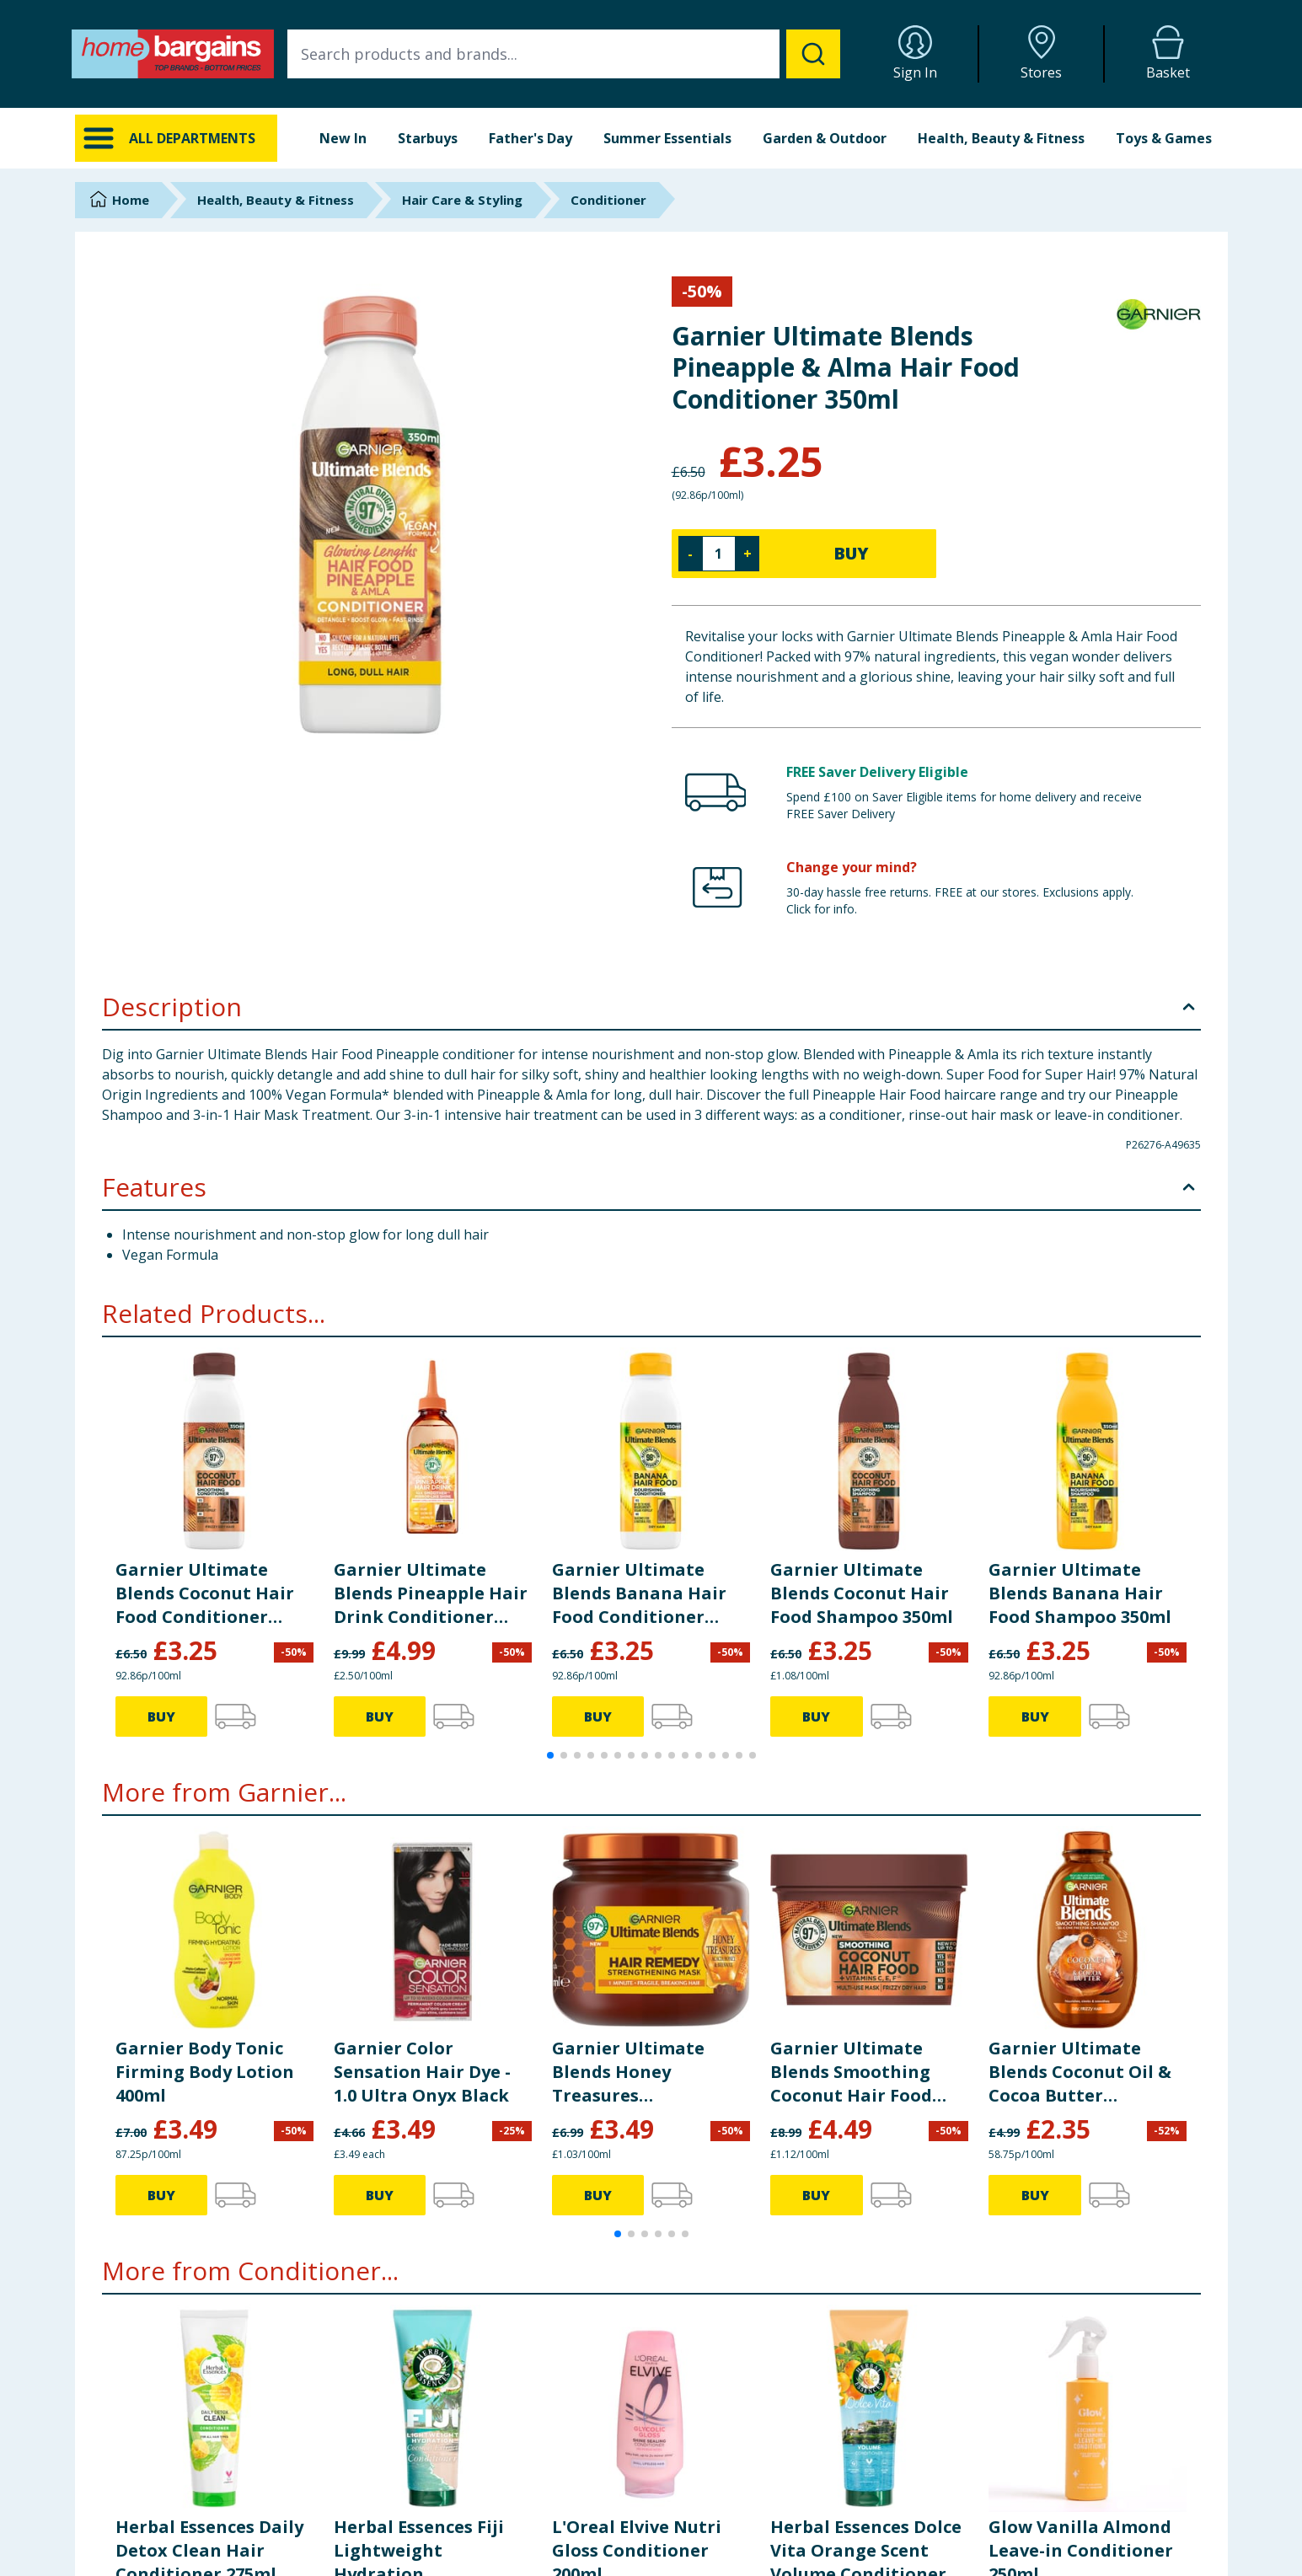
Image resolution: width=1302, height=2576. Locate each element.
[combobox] (563, 53)
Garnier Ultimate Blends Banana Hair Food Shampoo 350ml (1080, 1593)
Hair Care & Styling (462, 199)
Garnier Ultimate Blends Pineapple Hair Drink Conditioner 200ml (431, 1593)
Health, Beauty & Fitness (1001, 138)
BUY (851, 553)
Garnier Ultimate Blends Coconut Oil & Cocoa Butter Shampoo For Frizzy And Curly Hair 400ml (1080, 2072)
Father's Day (530, 138)
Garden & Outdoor (825, 138)
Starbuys (428, 138)
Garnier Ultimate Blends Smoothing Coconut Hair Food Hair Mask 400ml (851, 2072)
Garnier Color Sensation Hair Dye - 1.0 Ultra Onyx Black (422, 2072)
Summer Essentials (667, 138)
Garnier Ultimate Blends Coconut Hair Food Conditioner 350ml (204, 1593)
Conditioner (608, 199)
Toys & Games (1164, 138)
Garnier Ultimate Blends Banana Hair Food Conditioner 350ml (639, 1593)
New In (343, 138)
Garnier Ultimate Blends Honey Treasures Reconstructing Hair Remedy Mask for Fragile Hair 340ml (641, 2072)
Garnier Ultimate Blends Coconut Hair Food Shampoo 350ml (861, 1593)
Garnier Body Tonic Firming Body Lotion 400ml (204, 2072)
